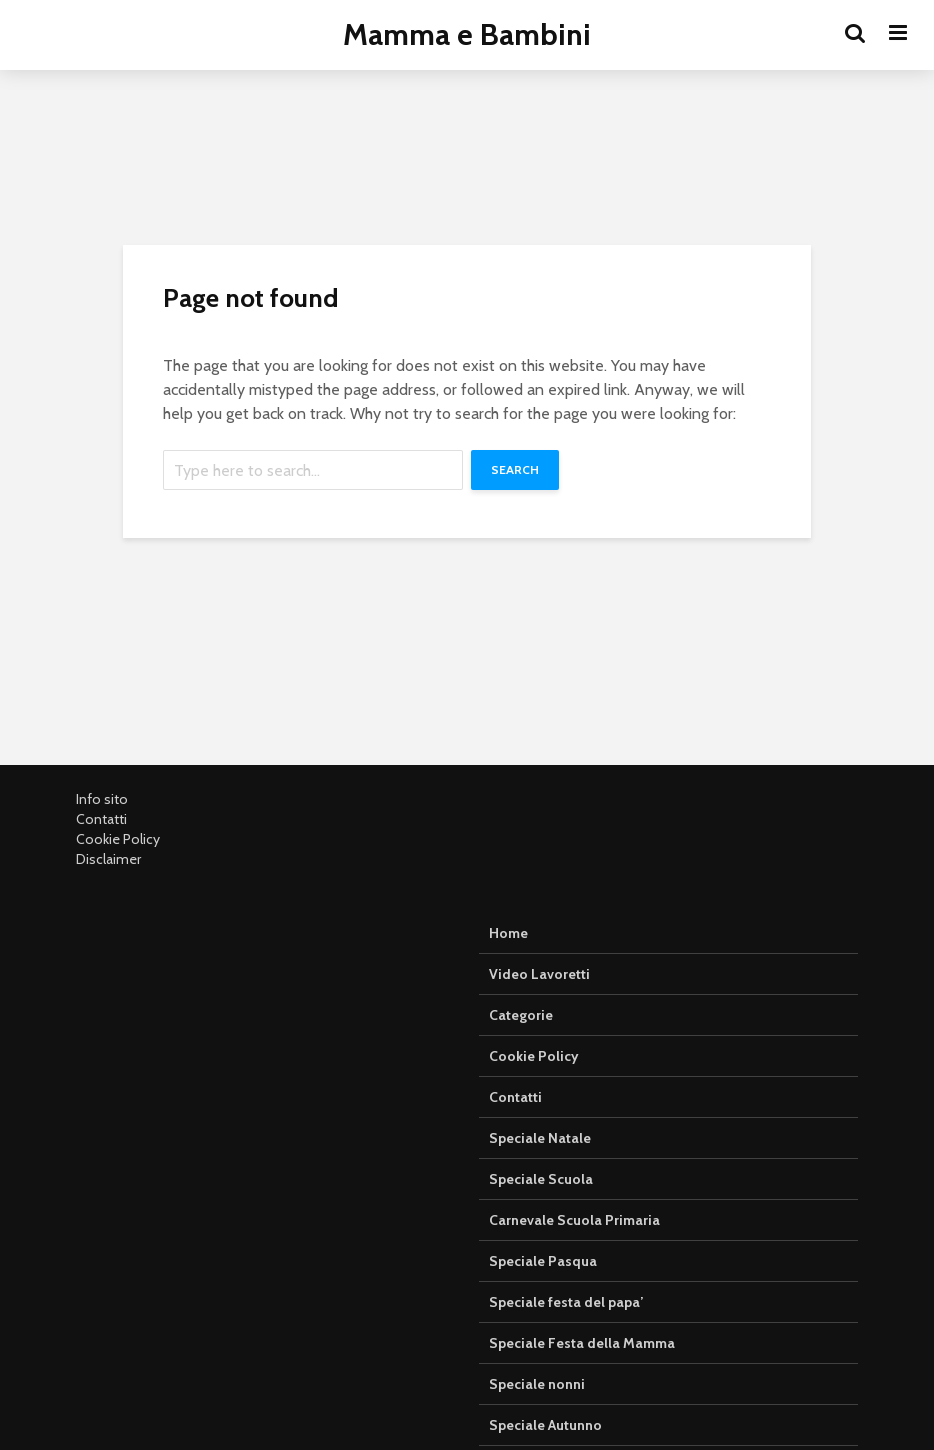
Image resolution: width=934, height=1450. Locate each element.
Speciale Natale (540, 1138)
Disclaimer (108, 859)
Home (508, 933)
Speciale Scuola (541, 1179)
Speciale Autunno (545, 1425)
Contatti (101, 819)
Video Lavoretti (539, 974)
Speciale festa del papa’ (566, 1302)
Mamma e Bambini (467, 34)
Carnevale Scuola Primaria (574, 1220)
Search (515, 469)
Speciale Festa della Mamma (582, 1343)
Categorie (521, 1015)
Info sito (102, 799)
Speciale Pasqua (543, 1261)
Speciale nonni (537, 1384)
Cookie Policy (118, 839)
